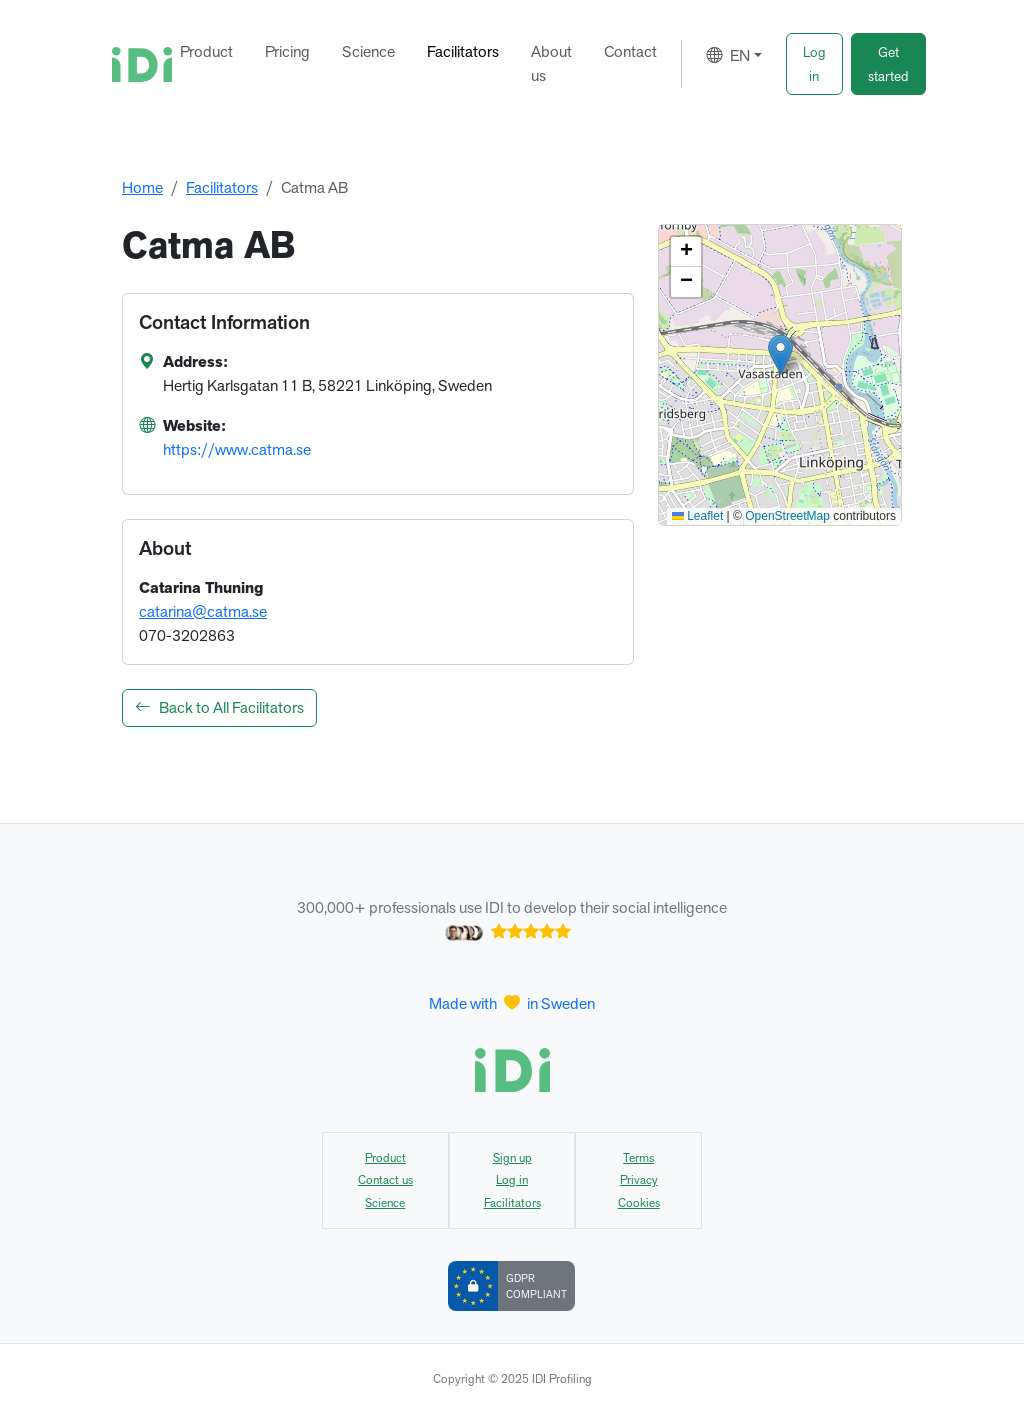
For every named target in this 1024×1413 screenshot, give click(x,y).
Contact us (385, 1180)
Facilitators (463, 51)
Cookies (639, 1203)
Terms (638, 1158)
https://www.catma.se (237, 449)
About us (551, 63)
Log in (512, 1180)
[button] (814, 64)
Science (368, 51)
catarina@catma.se (203, 611)
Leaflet (697, 516)
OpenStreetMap (787, 516)
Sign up (512, 1158)
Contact (630, 51)
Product (206, 51)
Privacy (639, 1180)
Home (142, 187)
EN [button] (728, 55)
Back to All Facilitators (219, 707)
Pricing (287, 51)
